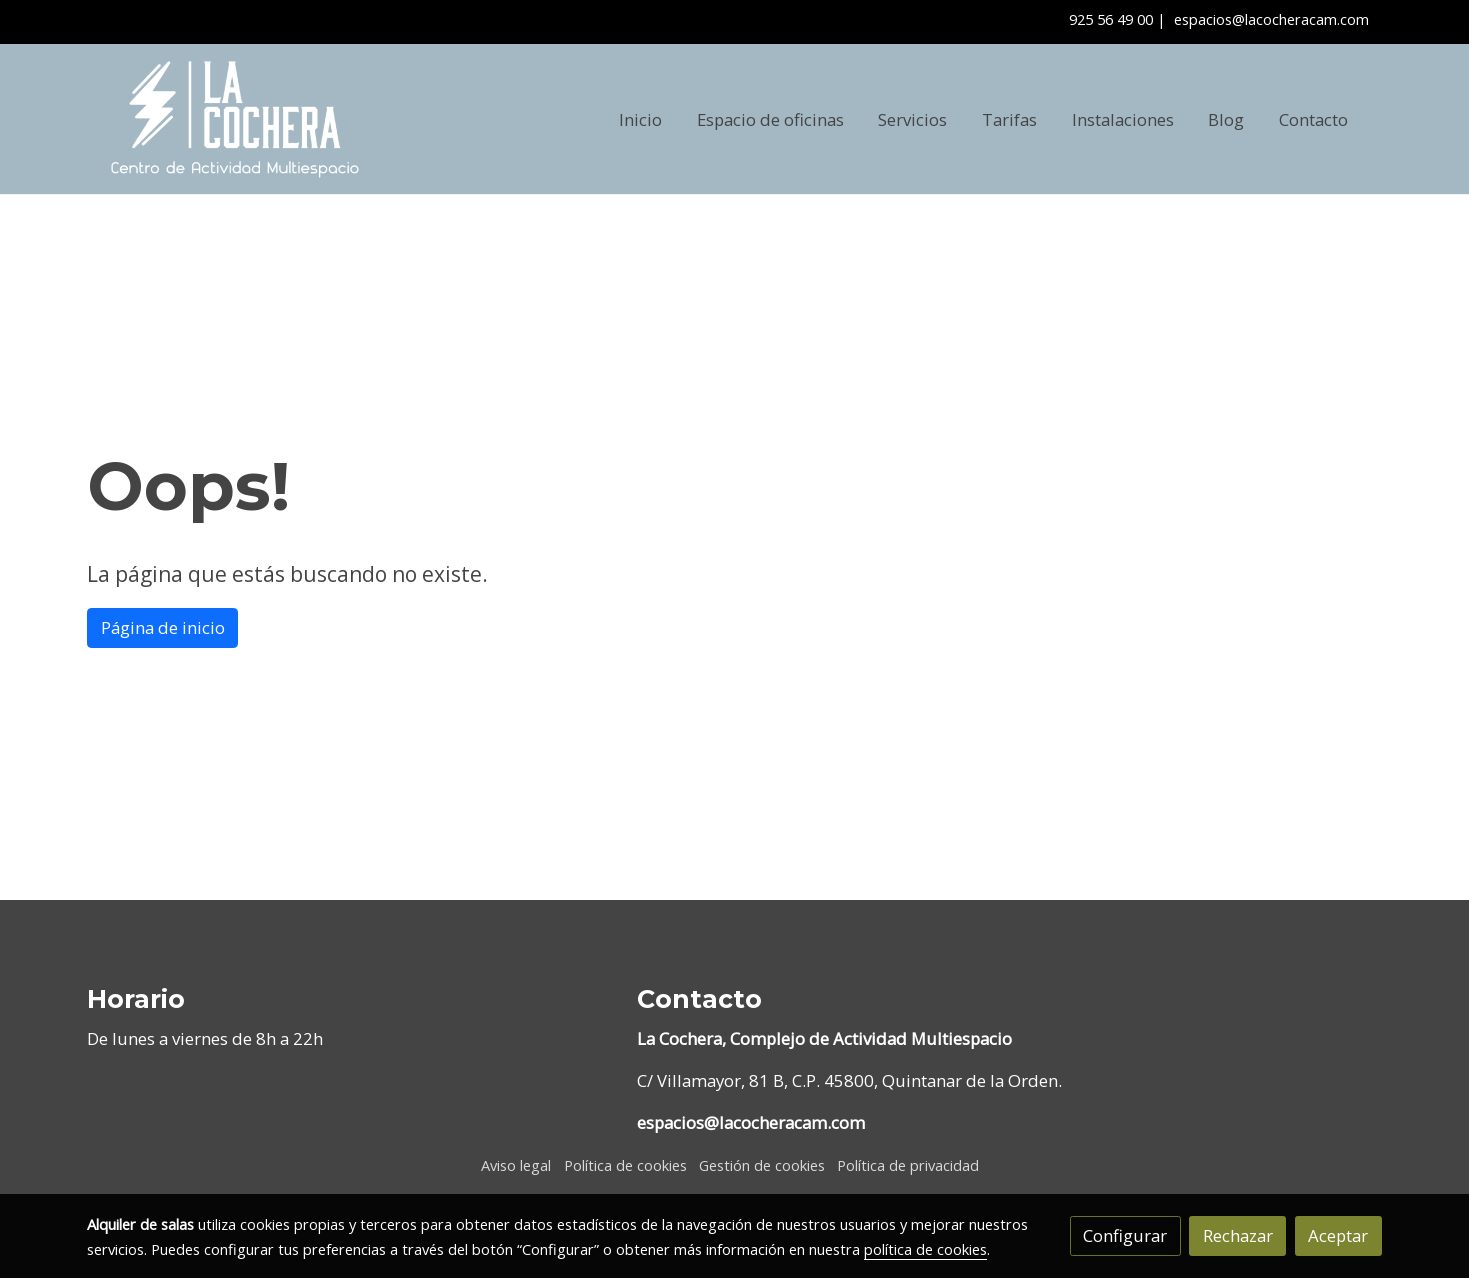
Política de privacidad (908, 1165)
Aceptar (1338, 1235)
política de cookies (925, 1249)
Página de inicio (163, 627)
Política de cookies (625, 1165)
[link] (235, 119)
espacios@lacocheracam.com (1271, 19)
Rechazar (1238, 1235)
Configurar (1125, 1235)
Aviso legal (516, 1165)
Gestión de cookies (762, 1165)
